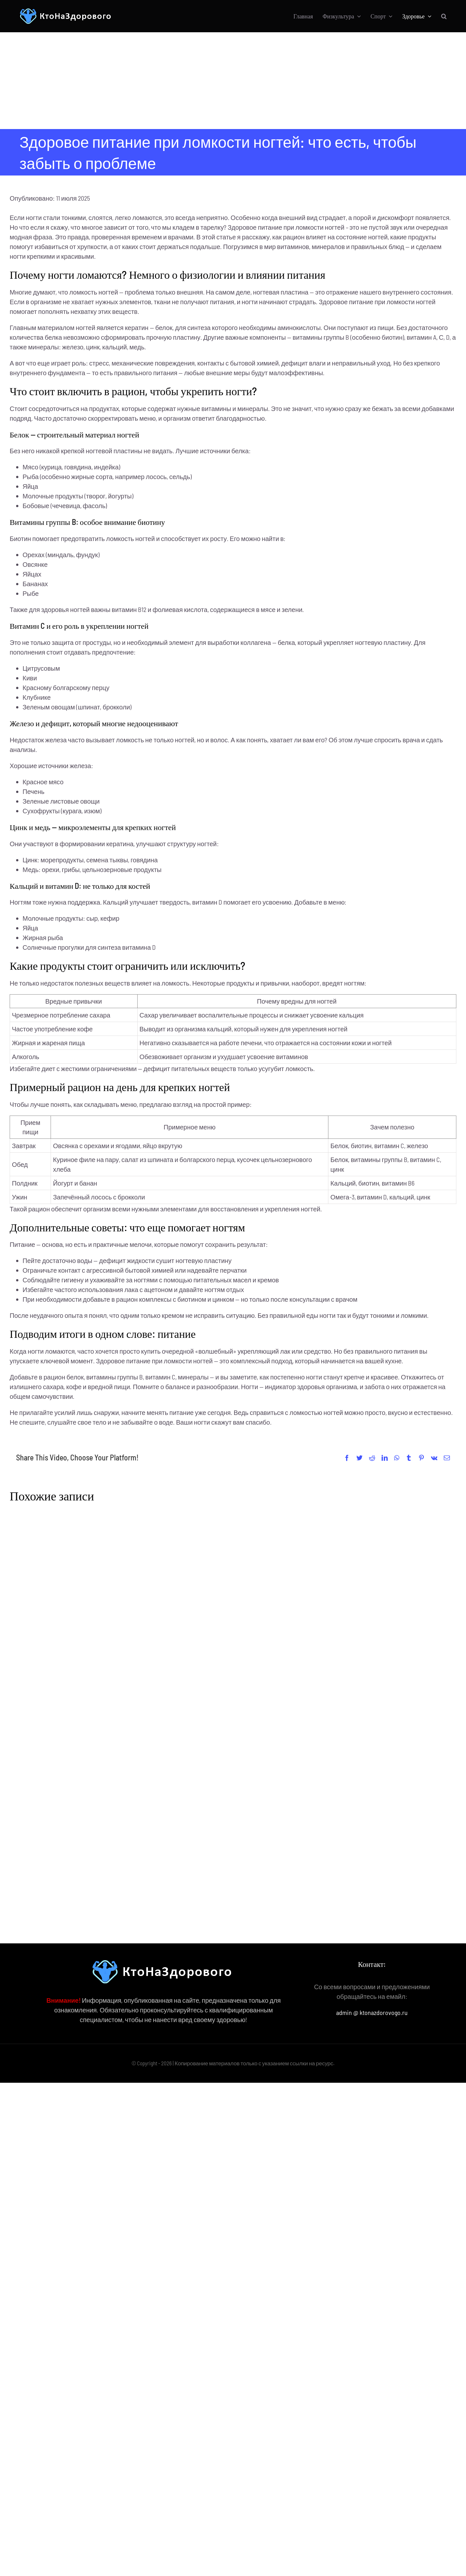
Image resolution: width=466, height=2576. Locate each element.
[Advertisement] (233, 80)
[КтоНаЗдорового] (66, 11)
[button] (444, 16)
